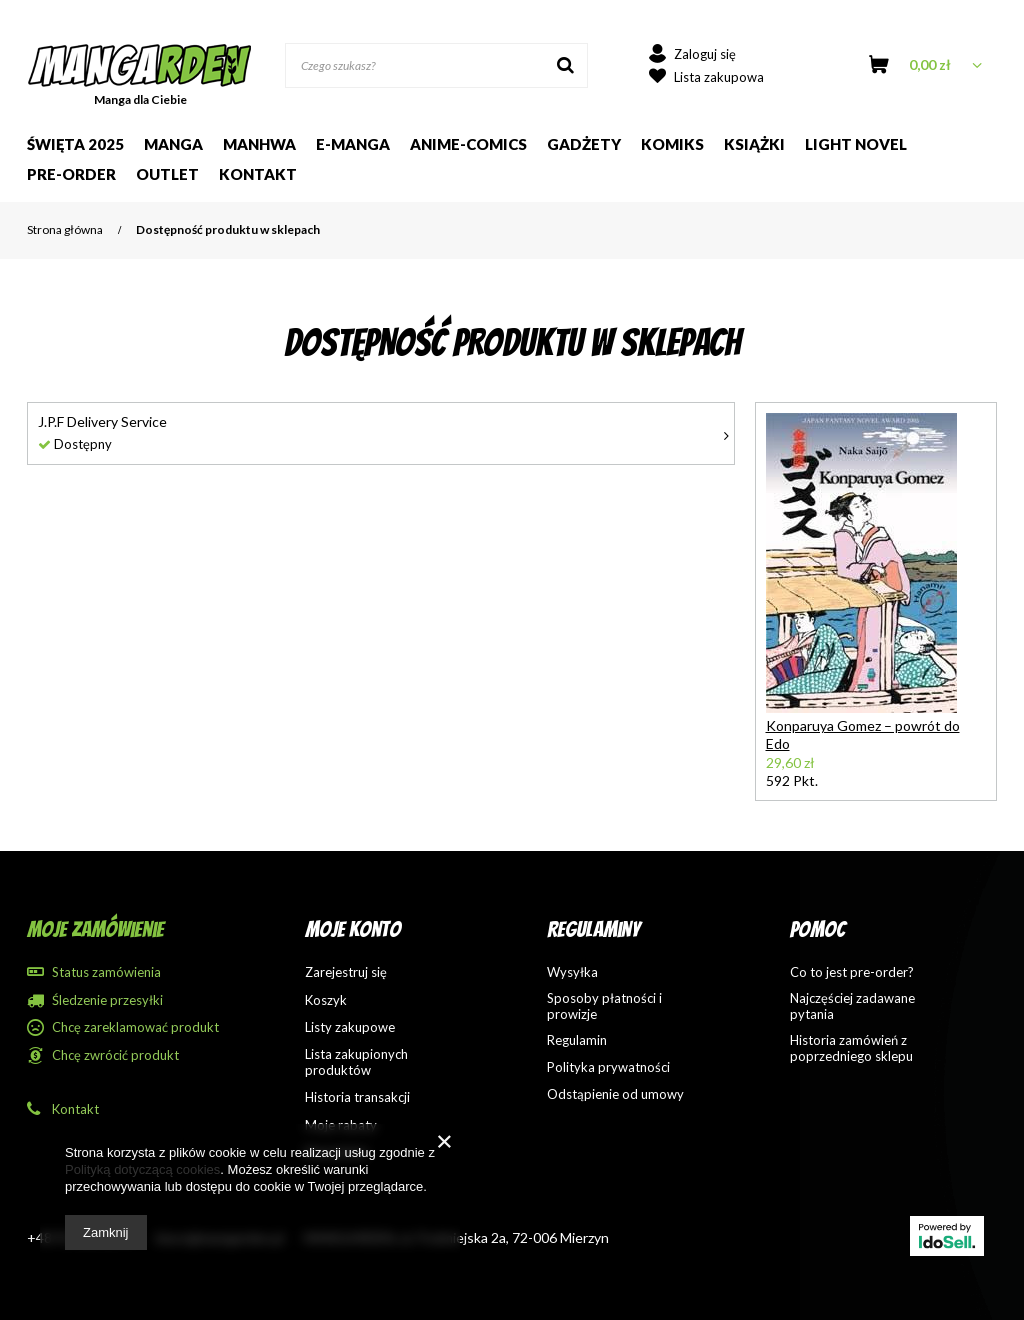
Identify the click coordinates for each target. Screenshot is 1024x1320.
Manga (173, 144)
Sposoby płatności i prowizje (604, 1006)
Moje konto (353, 929)
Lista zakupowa (719, 77)
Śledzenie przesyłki (107, 1000)
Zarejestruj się (346, 972)
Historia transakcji (357, 1097)
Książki (754, 144)
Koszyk (326, 1000)
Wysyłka (572, 972)
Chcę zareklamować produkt (135, 1027)
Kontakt (258, 174)
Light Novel (856, 144)
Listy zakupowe (350, 1027)
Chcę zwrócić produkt (115, 1055)
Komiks (672, 144)
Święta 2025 (75, 144)
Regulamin (577, 1040)
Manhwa (259, 144)
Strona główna (65, 229)
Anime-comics (468, 144)
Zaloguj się (705, 54)
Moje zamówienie (95, 929)
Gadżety (584, 144)
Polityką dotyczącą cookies (142, 1169)
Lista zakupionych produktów (356, 1062)
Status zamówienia (106, 972)
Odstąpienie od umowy (615, 1094)
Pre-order (71, 174)
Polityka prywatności (608, 1067)
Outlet (167, 174)
